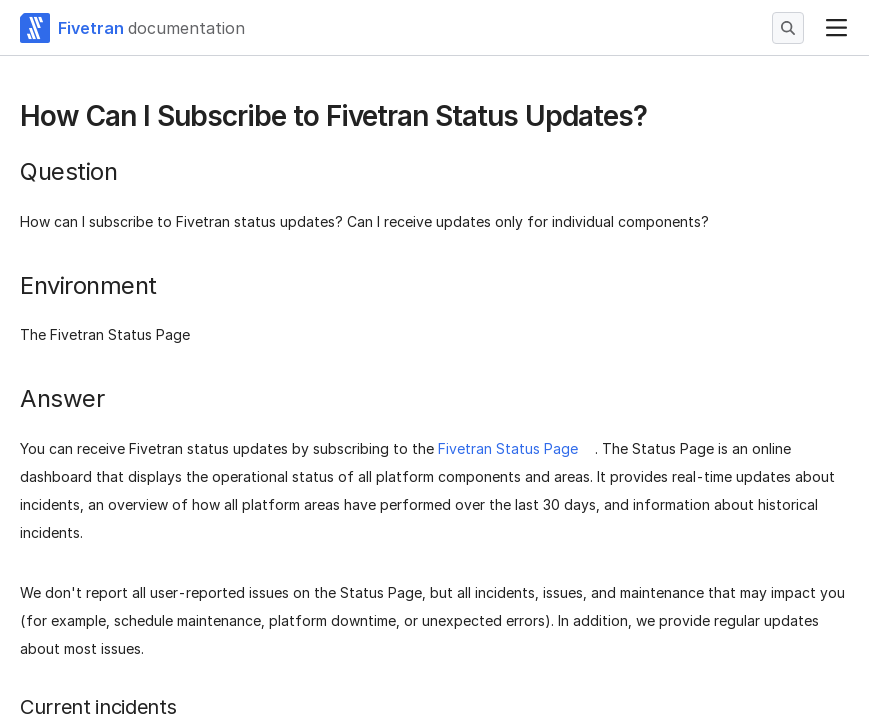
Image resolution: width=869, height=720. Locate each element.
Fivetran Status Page (508, 448)
